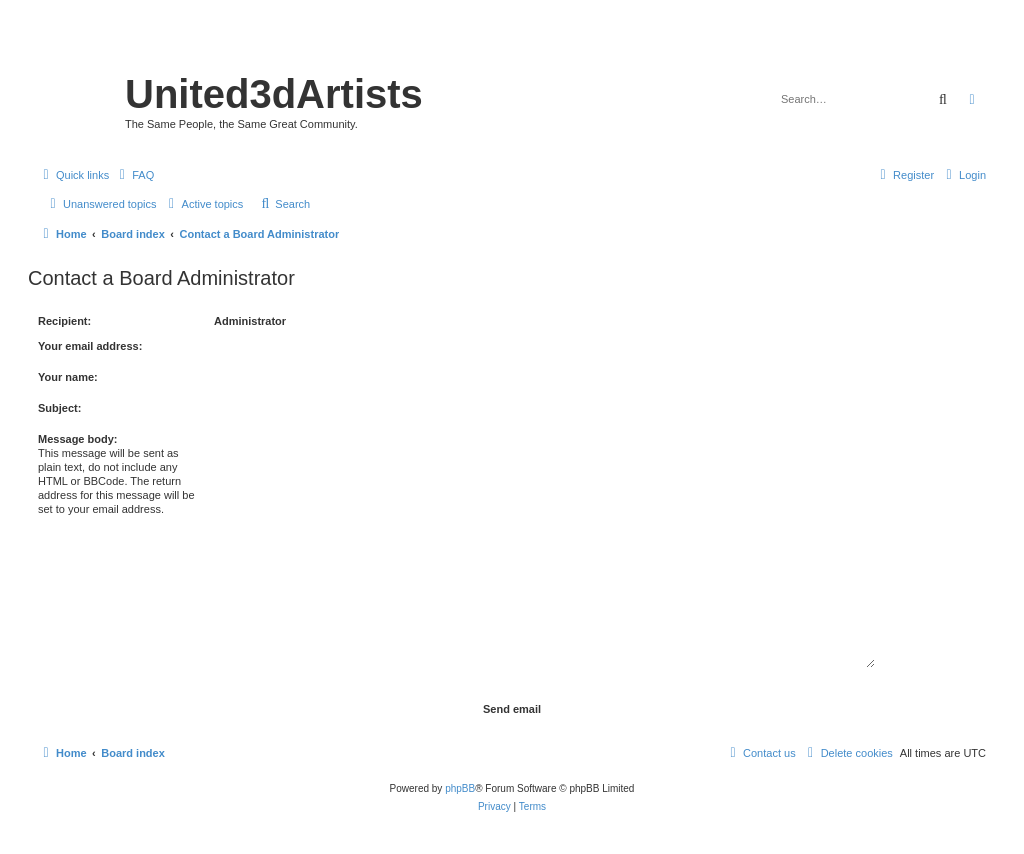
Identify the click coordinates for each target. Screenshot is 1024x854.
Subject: (59, 408)
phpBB (460, 788)
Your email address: (90, 346)
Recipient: (64, 321)
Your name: (68, 377)
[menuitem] (134, 175)
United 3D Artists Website (511, 44)
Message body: (77, 439)
